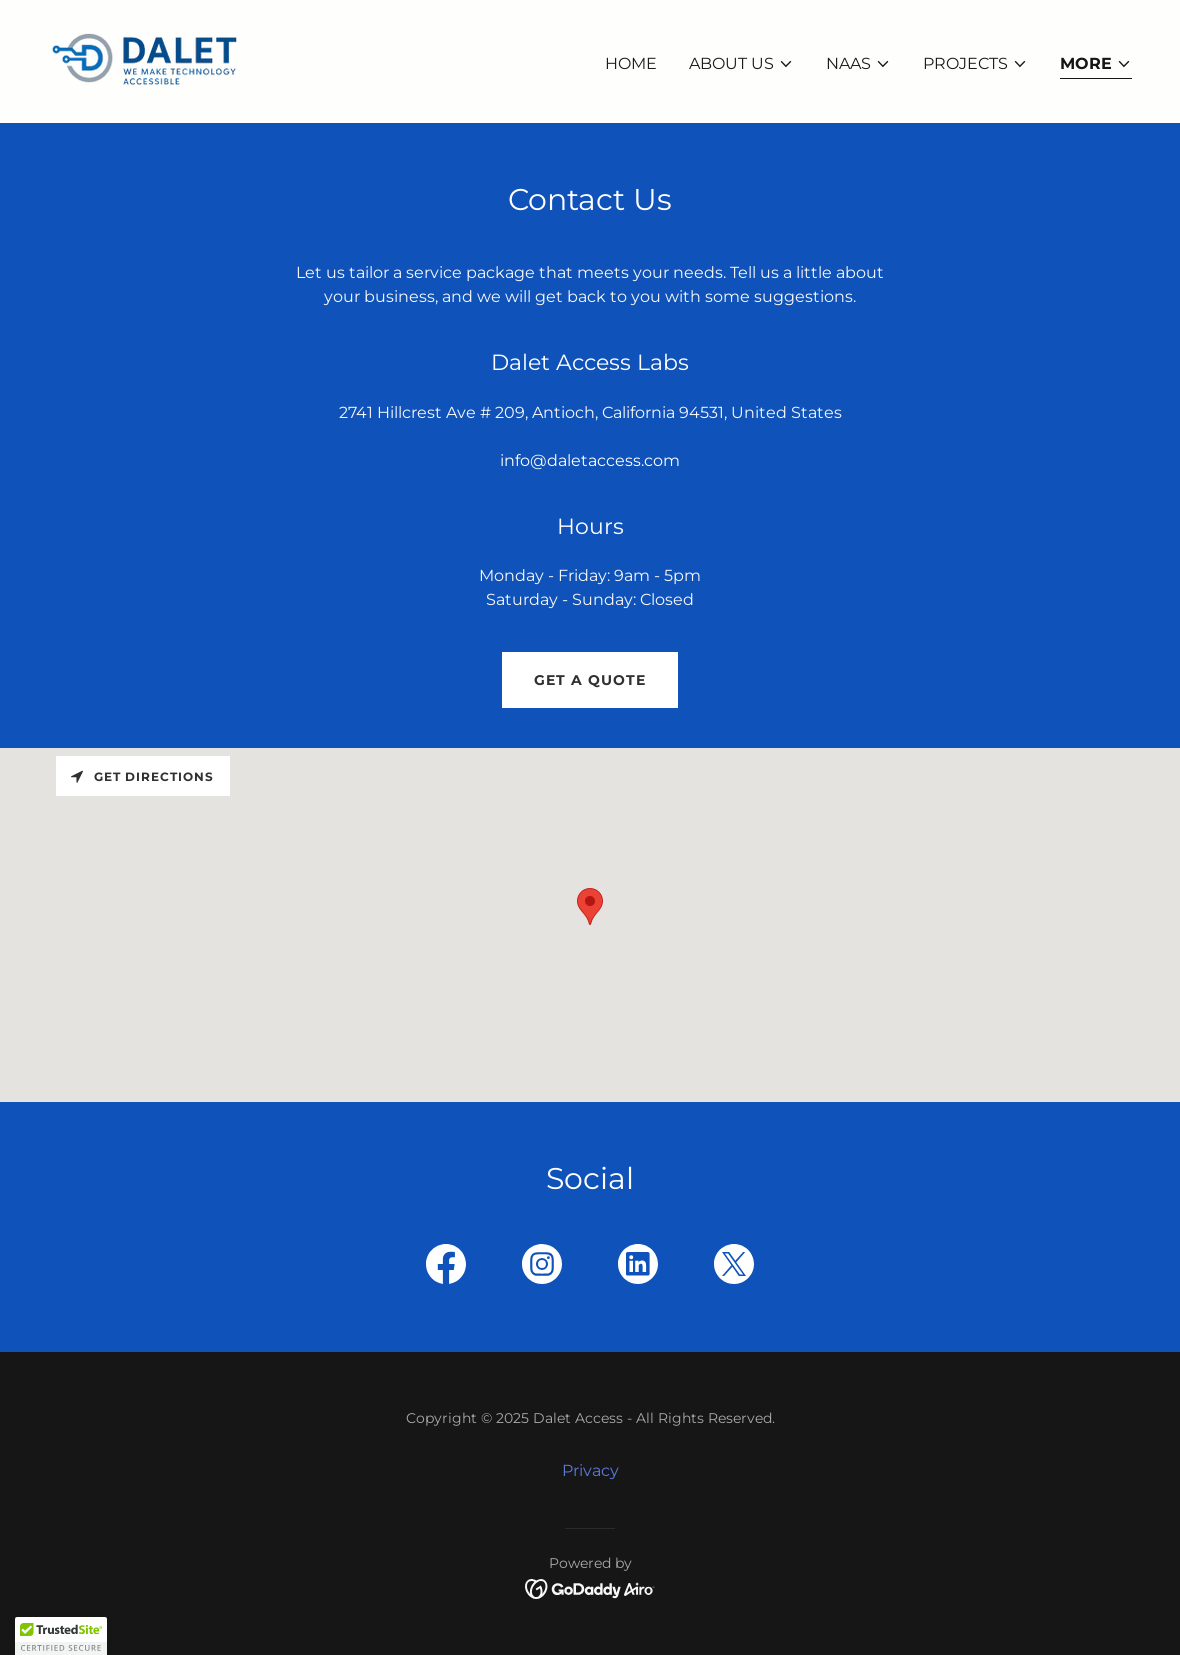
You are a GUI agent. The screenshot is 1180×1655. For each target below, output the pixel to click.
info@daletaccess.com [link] (590, 460)
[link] (144, 60)
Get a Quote (590, 680)
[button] (741, 64)
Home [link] (631, 63)
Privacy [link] (590, 1470)
